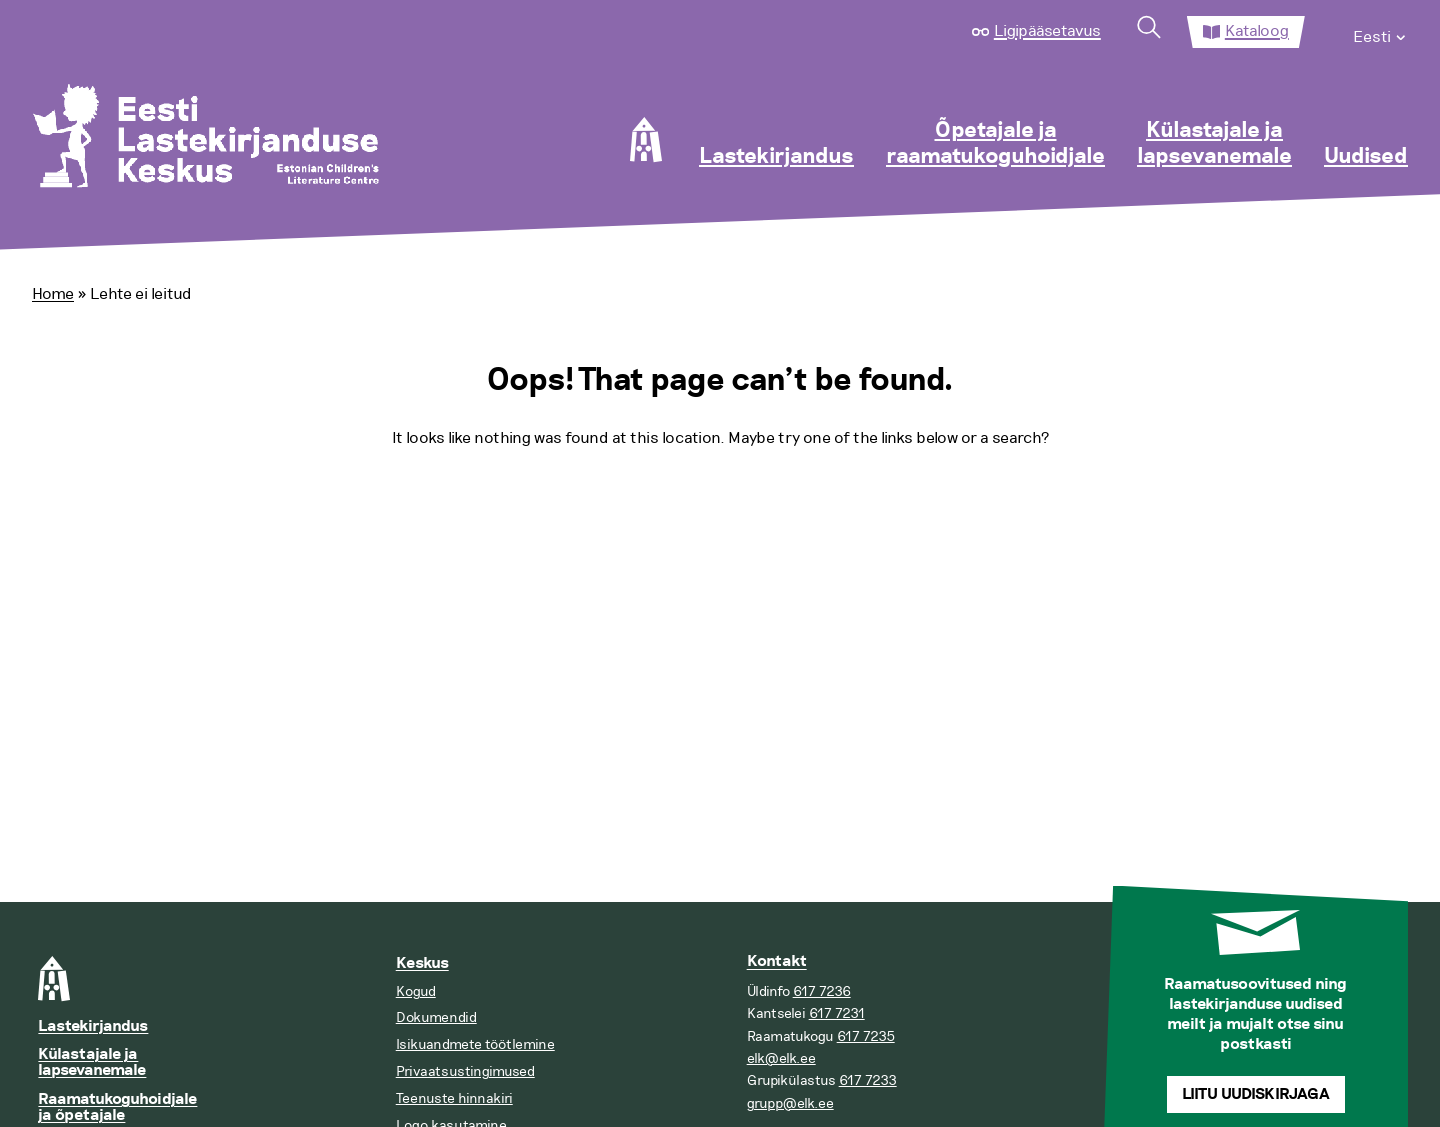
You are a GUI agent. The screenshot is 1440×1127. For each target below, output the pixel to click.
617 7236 (822, 991)
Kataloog (1257, 31)
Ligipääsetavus (1047, 31)
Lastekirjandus (776, 157)
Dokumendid (436, 1017)
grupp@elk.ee (790, 1103)
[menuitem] (1380, 32)
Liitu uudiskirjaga (1256, 1094)
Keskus (422, 963)
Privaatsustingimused (465, 1071)
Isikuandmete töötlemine (475, 1044)
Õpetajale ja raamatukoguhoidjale (995, 144)
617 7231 (837, 1013)
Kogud (416, 991)
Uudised (1366, 157)
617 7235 (866, 1036)
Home (53, 294)
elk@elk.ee (781, 1058)
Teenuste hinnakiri (454, 1098)
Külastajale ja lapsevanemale (1214, 144)
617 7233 (868, 1080)
